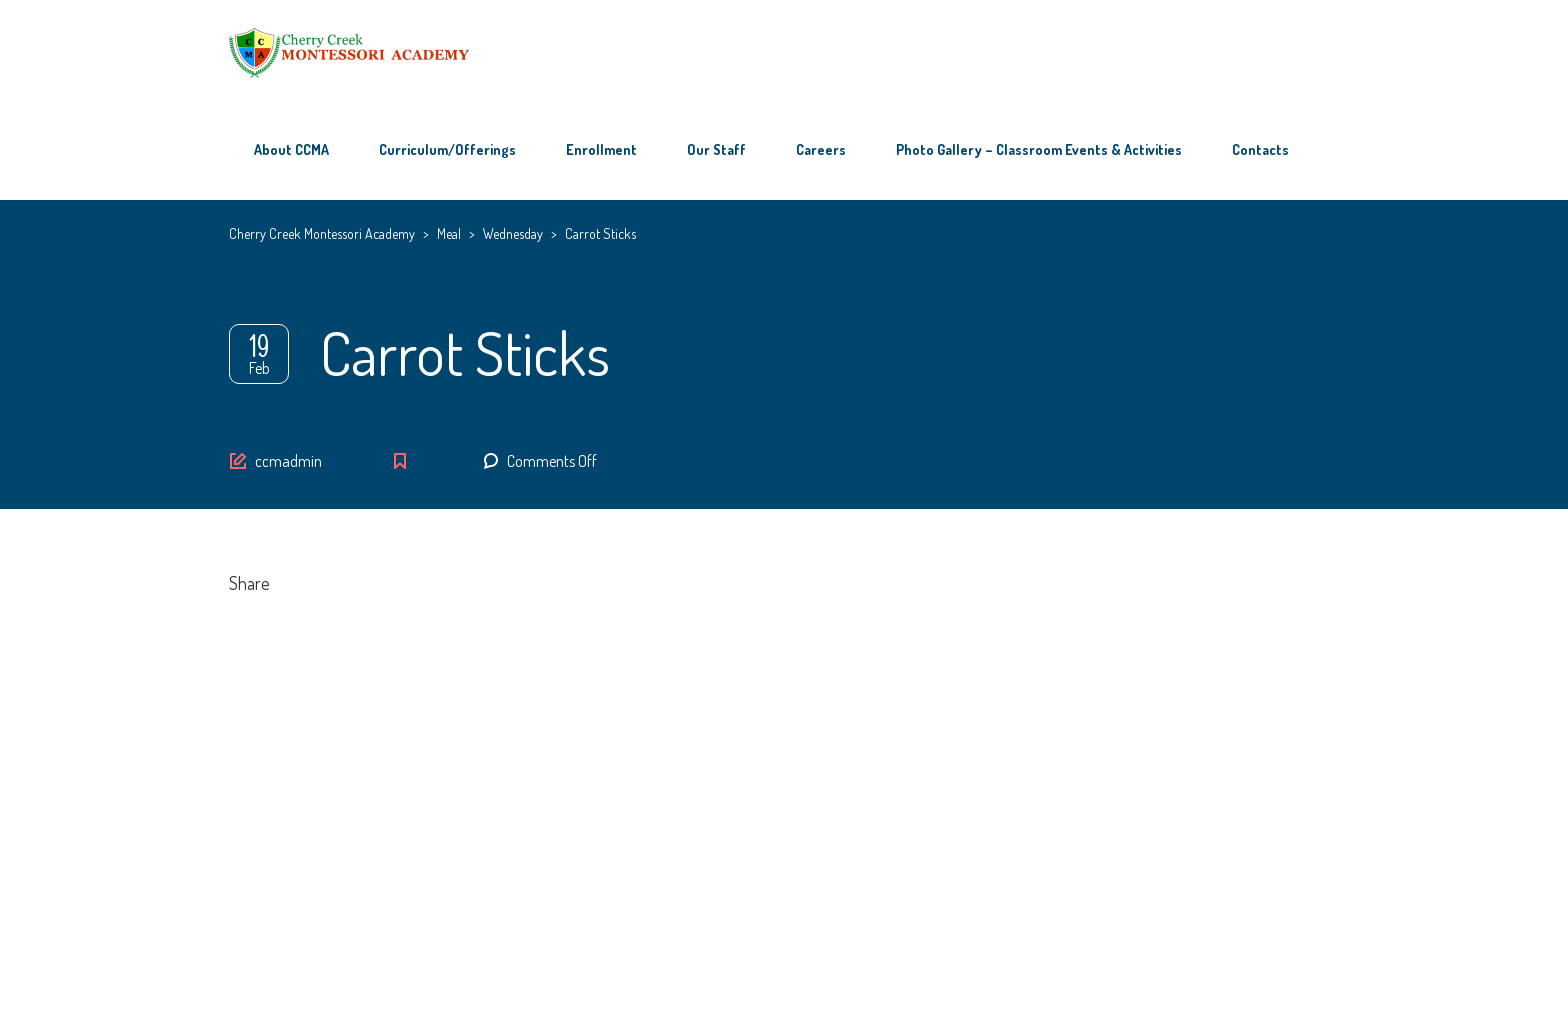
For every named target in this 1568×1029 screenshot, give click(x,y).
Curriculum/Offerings (447, 149)
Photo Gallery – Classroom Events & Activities (1039, 149)
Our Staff (716, 149)
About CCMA (291, 149)
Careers (821, 149)
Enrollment (601, 149)
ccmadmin (288, 461)
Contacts (1260, 149)
